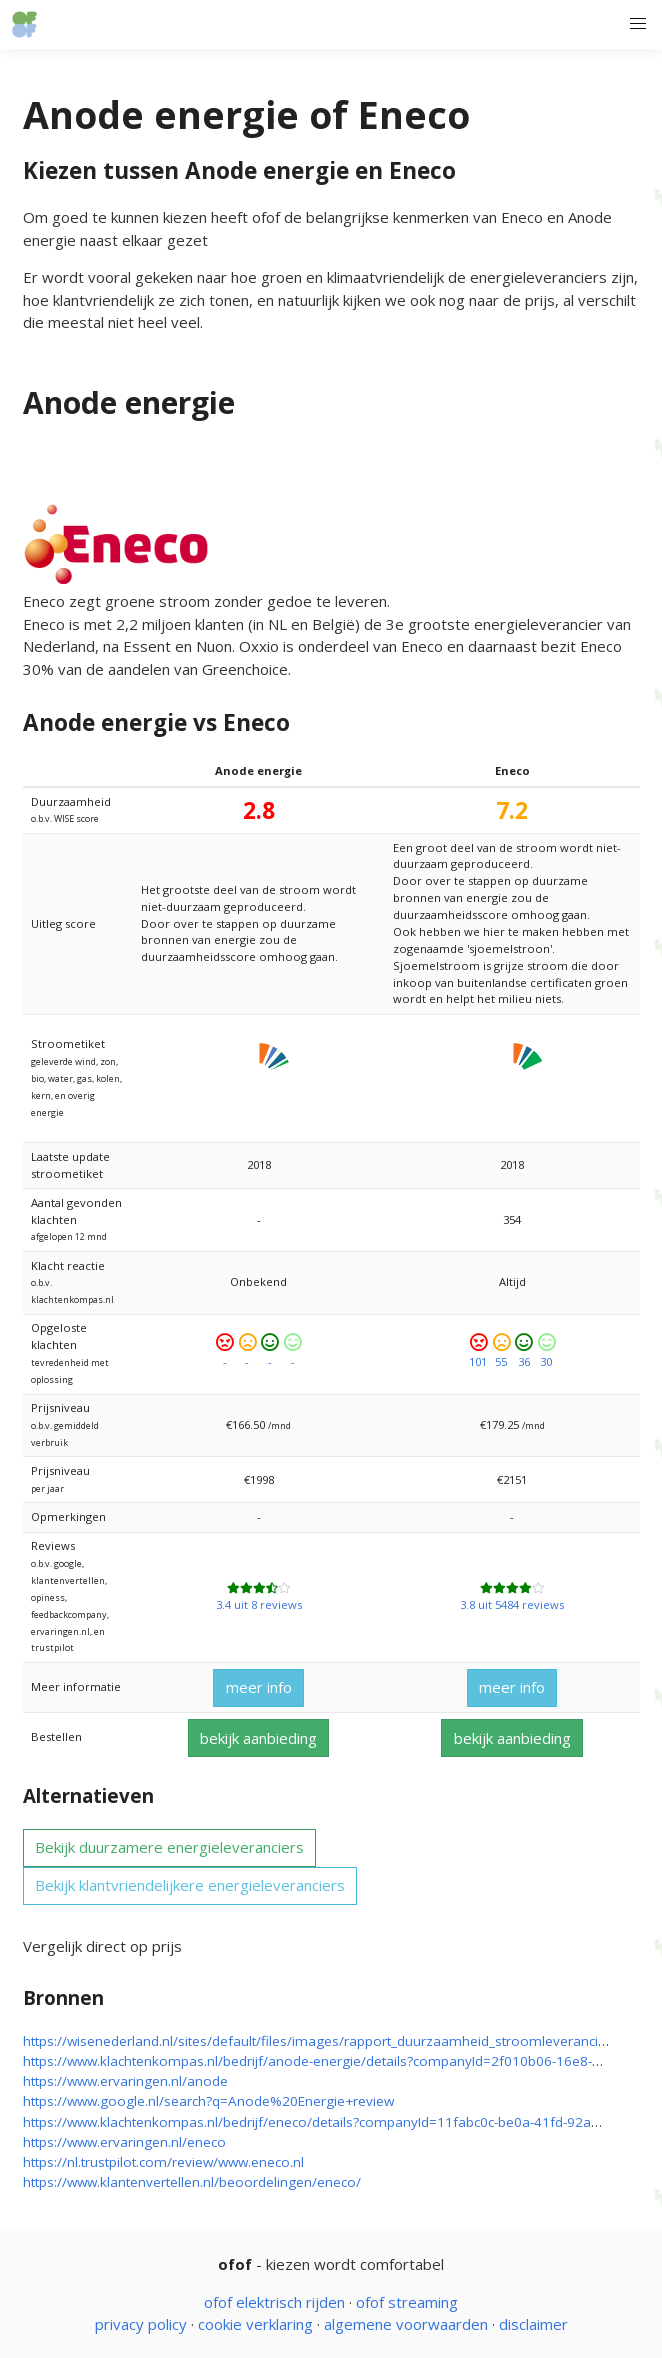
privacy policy (141, 2324)
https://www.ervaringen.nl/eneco (124, 2142)
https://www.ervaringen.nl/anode (125, 2081)
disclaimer (533, 2324)
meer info (259, 1687)
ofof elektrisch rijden (274, 2302)
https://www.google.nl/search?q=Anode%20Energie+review (208, 2101)
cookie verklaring (255, 2324)
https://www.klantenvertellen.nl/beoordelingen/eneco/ (192, 2182)
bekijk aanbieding (258, 1738)
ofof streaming (407, 2302)
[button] (637, 24)
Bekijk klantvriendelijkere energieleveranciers (190, 1885)
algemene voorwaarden (406, 2324)
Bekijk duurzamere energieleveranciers (169, 1847)
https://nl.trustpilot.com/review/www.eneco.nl (163, 2162)
